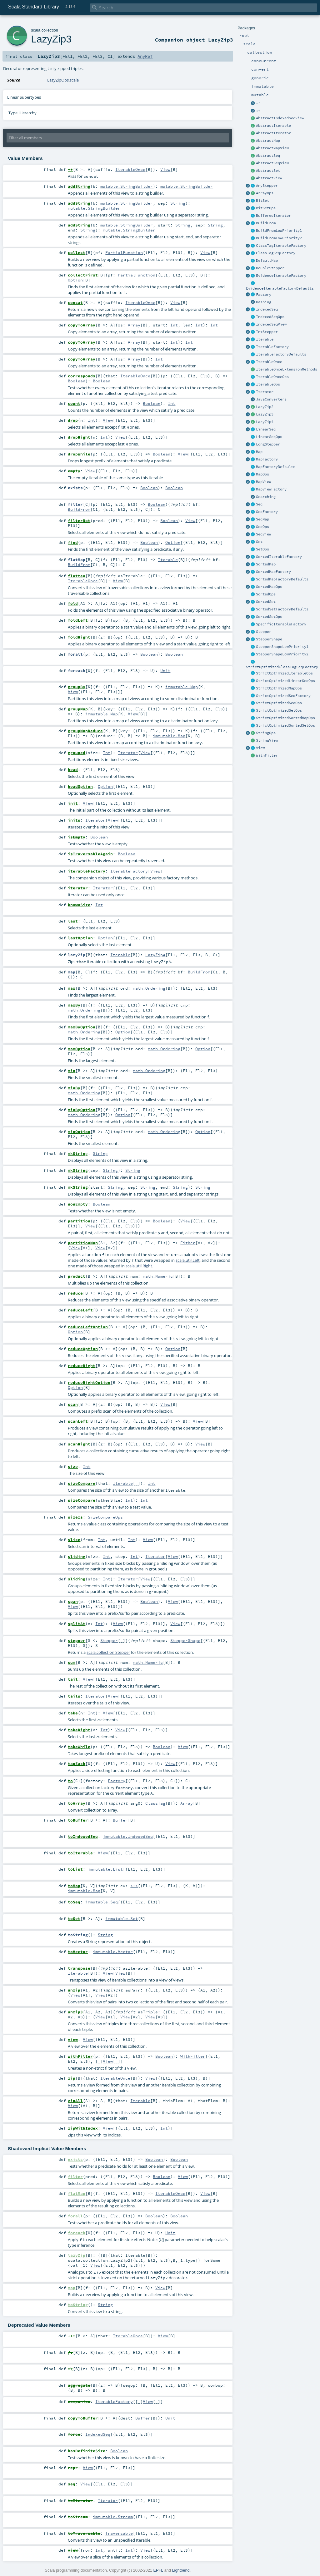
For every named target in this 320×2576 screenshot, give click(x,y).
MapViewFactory (271, 489)
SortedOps (266, 594)
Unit (165, 670)
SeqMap (262, 519)
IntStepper (267, 332)
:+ (258, 110)
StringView (267, 740)
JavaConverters (271, 399)
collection (50, 30)
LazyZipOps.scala (63, 80)
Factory (263, 294)
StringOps (266, 733)
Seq (259, 504)
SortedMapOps (269, 586)
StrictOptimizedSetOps (279, 710)
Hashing (263, 302)
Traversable (119, 2533)
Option (75, 279)
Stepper (263, 631)
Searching (266, 497)
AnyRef (145, 56)
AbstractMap (268, 140)
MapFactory (267, 459)
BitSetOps (266, 208)
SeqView (263, 534)
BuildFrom (266, 223)
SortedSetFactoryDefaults (282, 609)
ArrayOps (264, 193)
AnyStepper (267, 185)
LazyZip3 (264, 414)
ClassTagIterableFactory (281, 245)
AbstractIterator (273, 133)
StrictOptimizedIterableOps (284, 673)
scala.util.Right (139, 1266)
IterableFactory (272, 347)
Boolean (76, 380)
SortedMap (266, 564)
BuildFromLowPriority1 (279, 230)
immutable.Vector (113, 1951)
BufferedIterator (273, 215)
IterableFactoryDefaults (281, 354)
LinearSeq (266, 429)
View (260, 748)
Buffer (120, 1820)
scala (35, 30)
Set (259, 542)
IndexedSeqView (271, 324)
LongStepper (268, 444)
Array (134, 324)
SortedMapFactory (273, 571)
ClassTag (155, 1803)
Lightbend (180, 2570)
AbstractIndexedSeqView (280, 118)
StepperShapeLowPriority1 (282, 646)
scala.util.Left (188, 1260)
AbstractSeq (268, 155)
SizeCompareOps (105, 1516)
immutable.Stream (113, 2516)
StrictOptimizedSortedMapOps (285, 718)
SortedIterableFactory (279, 556)
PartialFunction (124, 252)
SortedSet (266, 601)
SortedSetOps (269, 616)
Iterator (264, 392)
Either (187, 1242)
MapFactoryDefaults (275, 467)
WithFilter (267, 755)
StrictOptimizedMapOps (279, 688)
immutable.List (105, 1869)
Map (259, 452)
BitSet (262, 200)
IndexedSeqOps (270, 317)
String (177, 203)
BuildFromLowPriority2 (279, 238)
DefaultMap (267, 260)
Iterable (264, 339)
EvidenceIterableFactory (281, 275)
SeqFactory (267, 512)
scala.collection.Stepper (108, 1652)
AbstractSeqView (272, 163)
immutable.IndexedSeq (128, 1836)
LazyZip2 (264, 407)
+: (258, 103)
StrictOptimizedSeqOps (279, 703)
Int (174, 324)
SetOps (262, 549)
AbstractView (269, 178)
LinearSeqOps (269, 437)
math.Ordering (149, 988)
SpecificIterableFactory (281, 624)
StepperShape (269, 639)
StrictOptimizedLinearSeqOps (285, 681)
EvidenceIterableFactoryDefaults (280, 288)
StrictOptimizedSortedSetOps (285, 725)
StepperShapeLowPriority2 (282, 654)
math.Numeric (158, 1276)
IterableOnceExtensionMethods (286, 369)
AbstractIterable (273, 125)
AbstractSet (268, 170)
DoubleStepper (270, 268)
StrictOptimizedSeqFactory (283, 696)
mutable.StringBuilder (126, 186)
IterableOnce (269, 362)
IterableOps (268, 384)
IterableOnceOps (272, 377)
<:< (134, 1885)
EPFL (158, 2570)
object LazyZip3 (209, 40)
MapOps (262, 474)
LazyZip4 (264, 422)
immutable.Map (181, 686)
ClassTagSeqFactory (275, 253)
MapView (263, 482)
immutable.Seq (101, 1901)
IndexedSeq (267, 309)
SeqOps (262, 527)
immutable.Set (121, 1918)
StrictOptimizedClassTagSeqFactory (282, 667)
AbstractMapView (272, 148)
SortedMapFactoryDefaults (282, 579)
